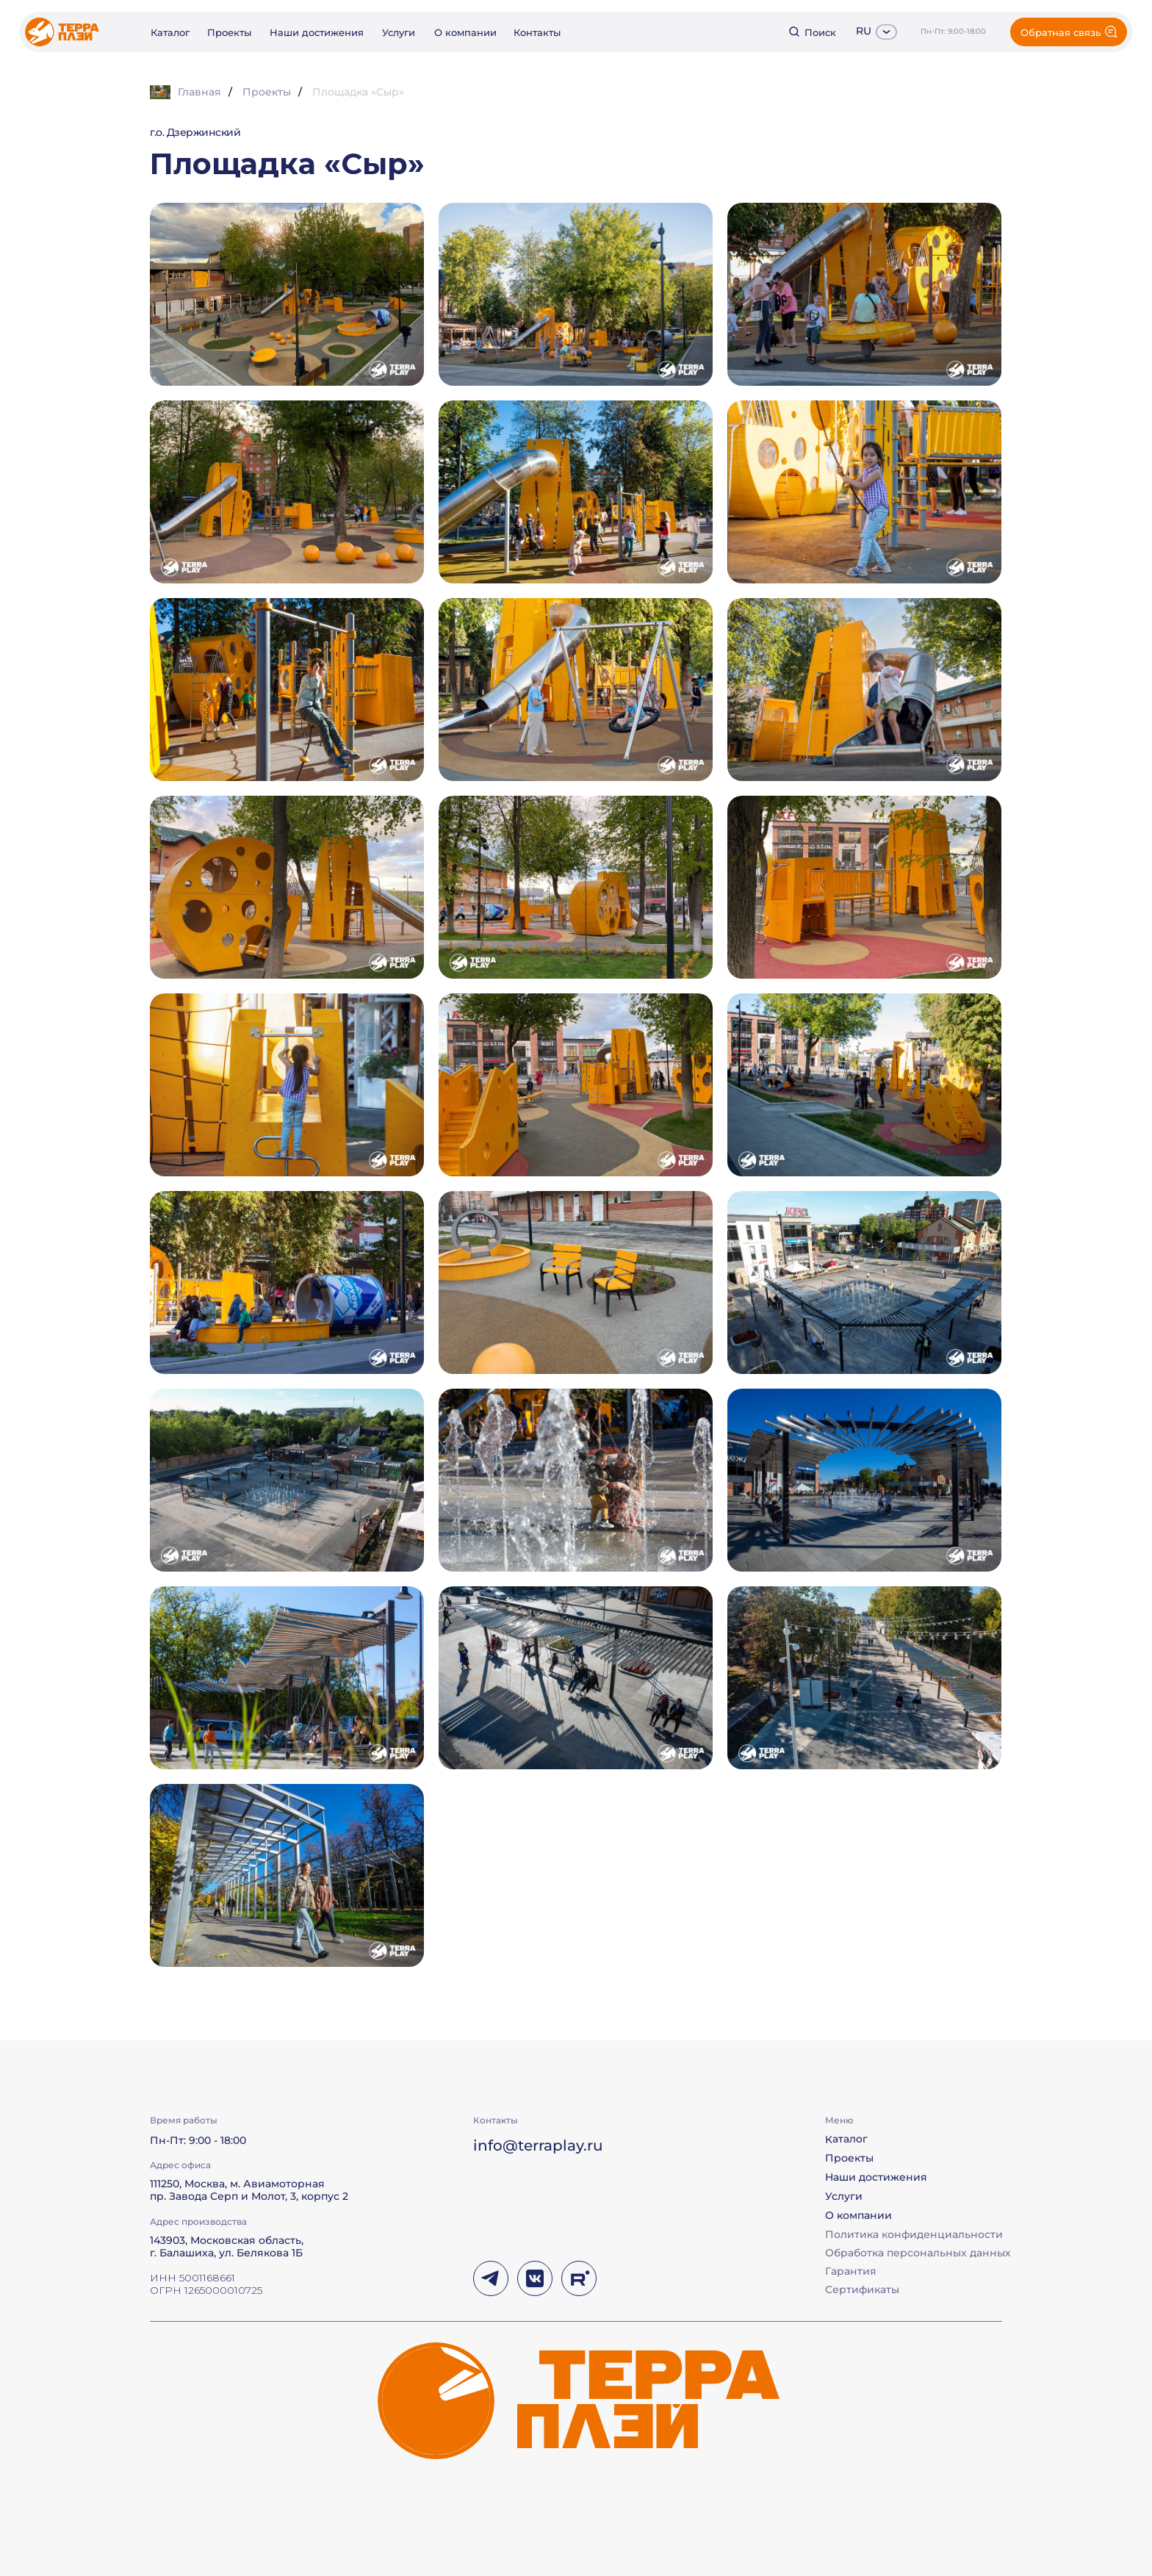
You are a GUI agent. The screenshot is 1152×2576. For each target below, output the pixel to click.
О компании (465, 32)
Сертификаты (862, 2289)
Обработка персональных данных (918, 2252)
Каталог (170, 32)
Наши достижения (317, 32)
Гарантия (850, 2271)
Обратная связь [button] (1060, 32)
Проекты (229, 32)
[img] (62, 32)
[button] (864, 689)
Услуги (398, 32)
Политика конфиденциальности (914, 2234)
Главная (185, 92)
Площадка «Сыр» (358, 91)
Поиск (820, 32)
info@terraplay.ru (538, 2145)
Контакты (537, 32)
